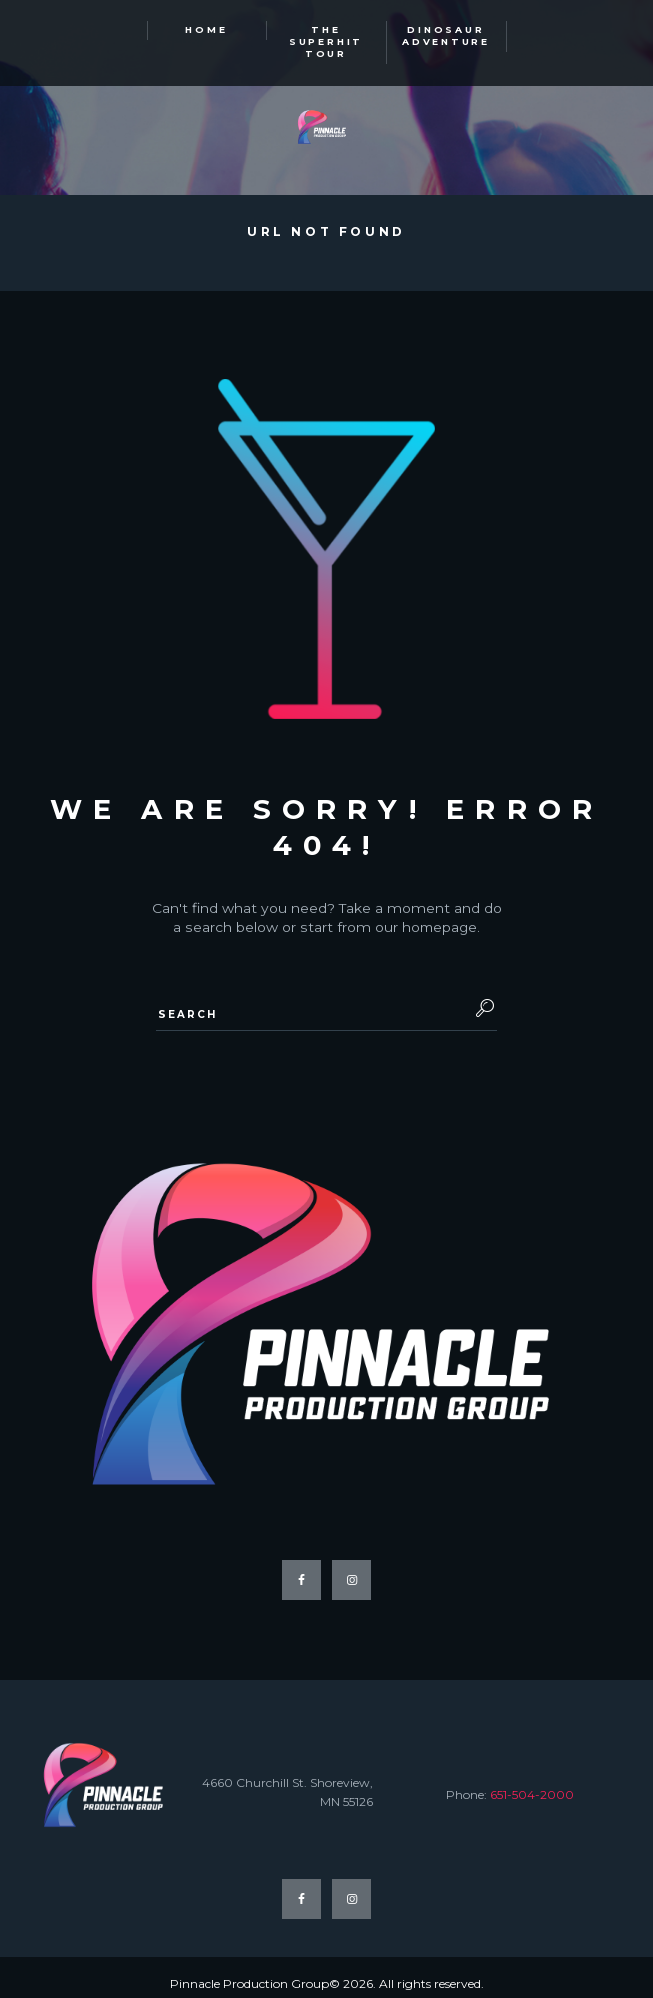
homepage (439, 915)
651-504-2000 (532, 1782)
